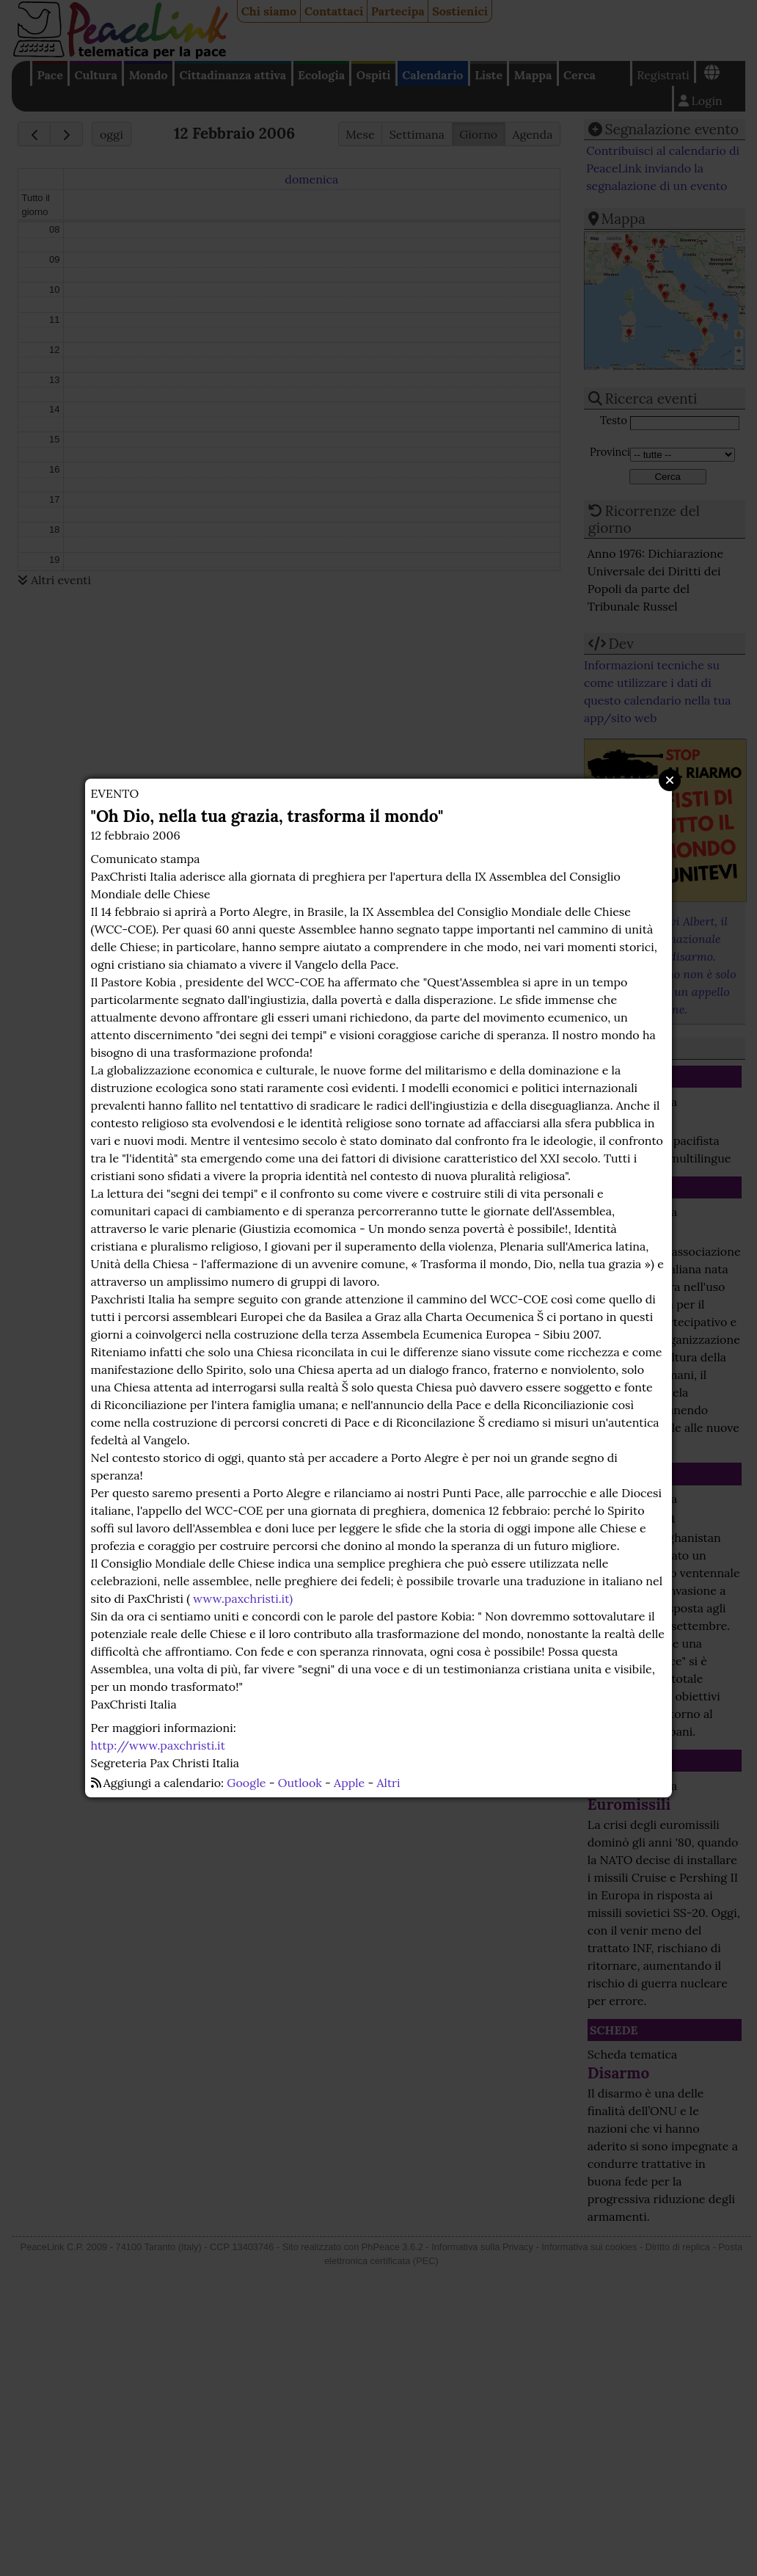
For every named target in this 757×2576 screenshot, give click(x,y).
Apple (349, 1782)
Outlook (300, 1782)
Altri (389, 1782)
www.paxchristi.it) (243, 1598)
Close (670, 780)
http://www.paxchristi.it (158, 1745)
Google (246, 1782)
